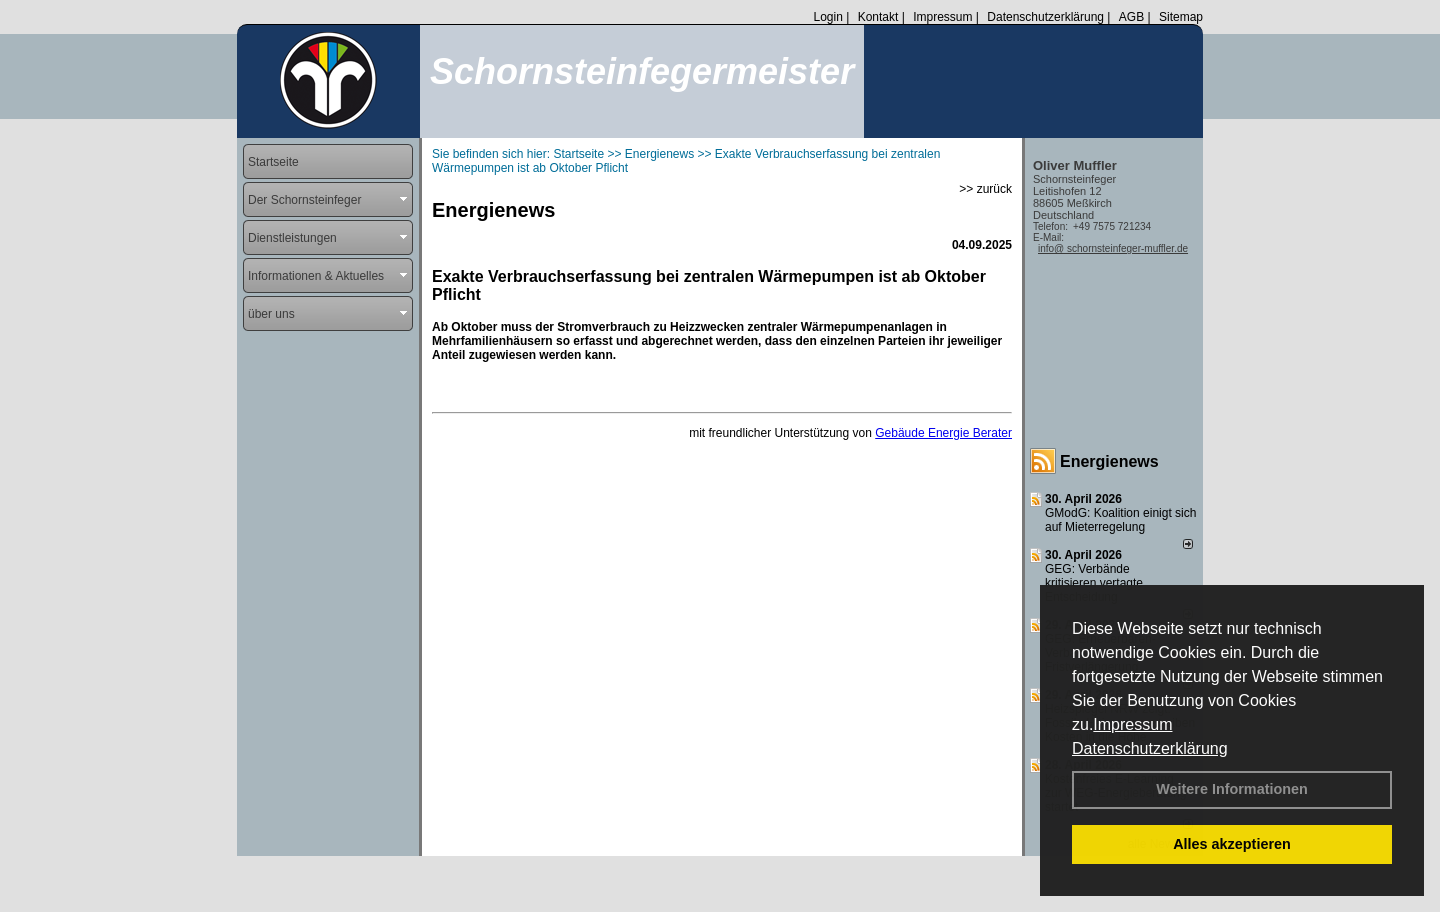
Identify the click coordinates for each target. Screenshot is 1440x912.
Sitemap (1181, 17)
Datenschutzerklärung (1150, 748)
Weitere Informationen (1232, 789)
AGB (1131, 17)
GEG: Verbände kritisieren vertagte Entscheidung (1094, 583)
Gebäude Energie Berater (943, 433)
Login (827, 17)
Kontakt (878, 17)
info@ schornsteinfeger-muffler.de (1113, 248)
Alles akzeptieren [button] (1232, 844)
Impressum (1132, 724)
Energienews (1109, 461)
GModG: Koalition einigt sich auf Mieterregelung (1120, 520)
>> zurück (985, 189)
